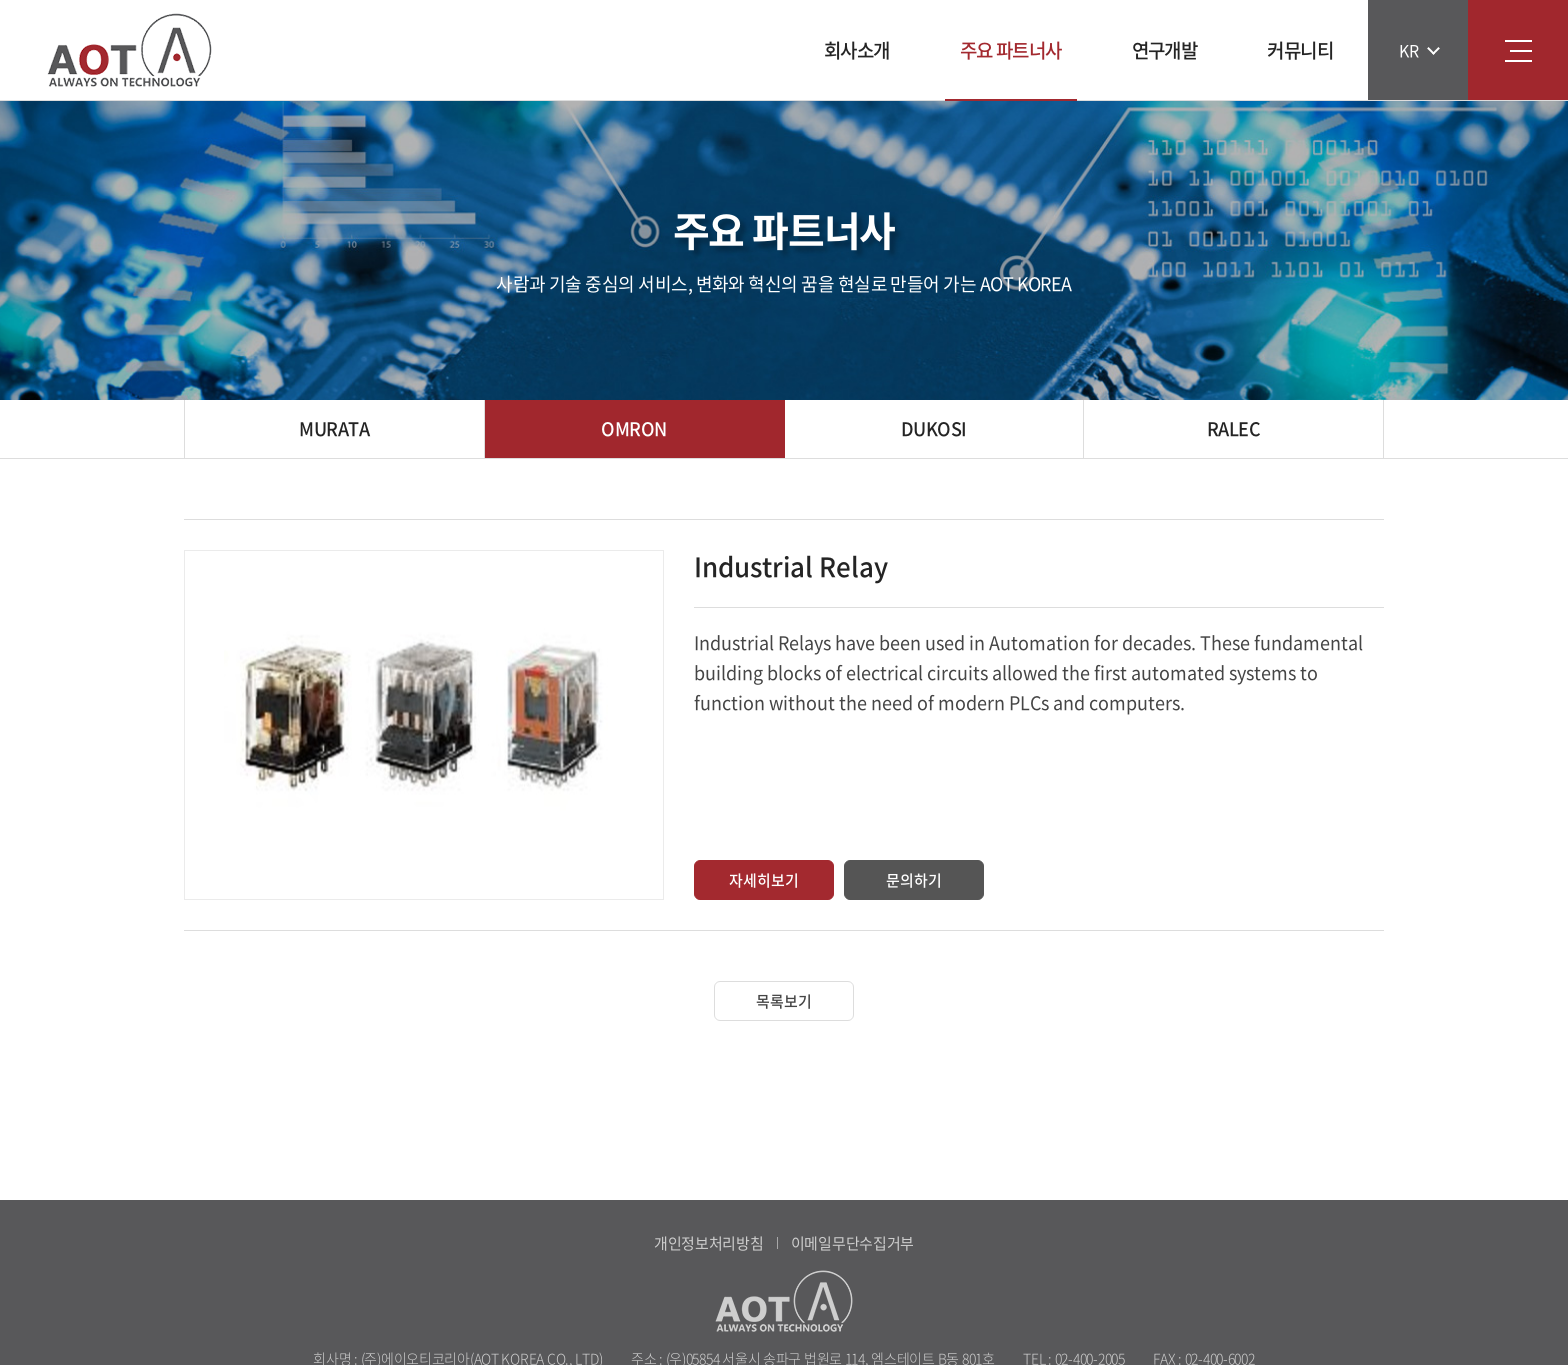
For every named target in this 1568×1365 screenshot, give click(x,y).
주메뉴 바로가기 (0, 0)
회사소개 (857, 50)
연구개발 (1165, 50)
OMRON (633, 428)
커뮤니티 (1300, 50)
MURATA (334, 428)
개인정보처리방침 (709, 1243)
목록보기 (784, 1001)
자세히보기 (764, 880)
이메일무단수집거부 (852, 1243)
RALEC (1233, 428)
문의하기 (914, 880)
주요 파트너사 (1011, 50)
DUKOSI (934, 428)
